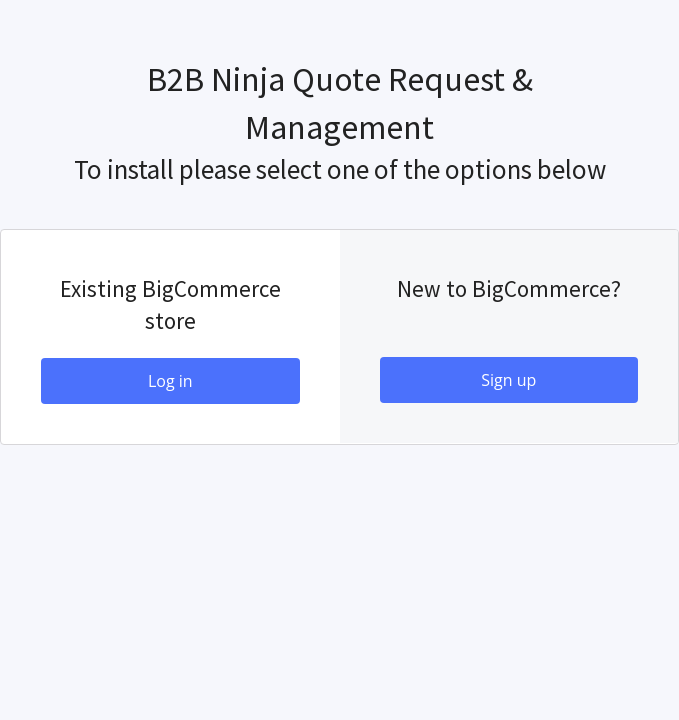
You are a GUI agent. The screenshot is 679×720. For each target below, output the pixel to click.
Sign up (508, 380)
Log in (170, 381)
